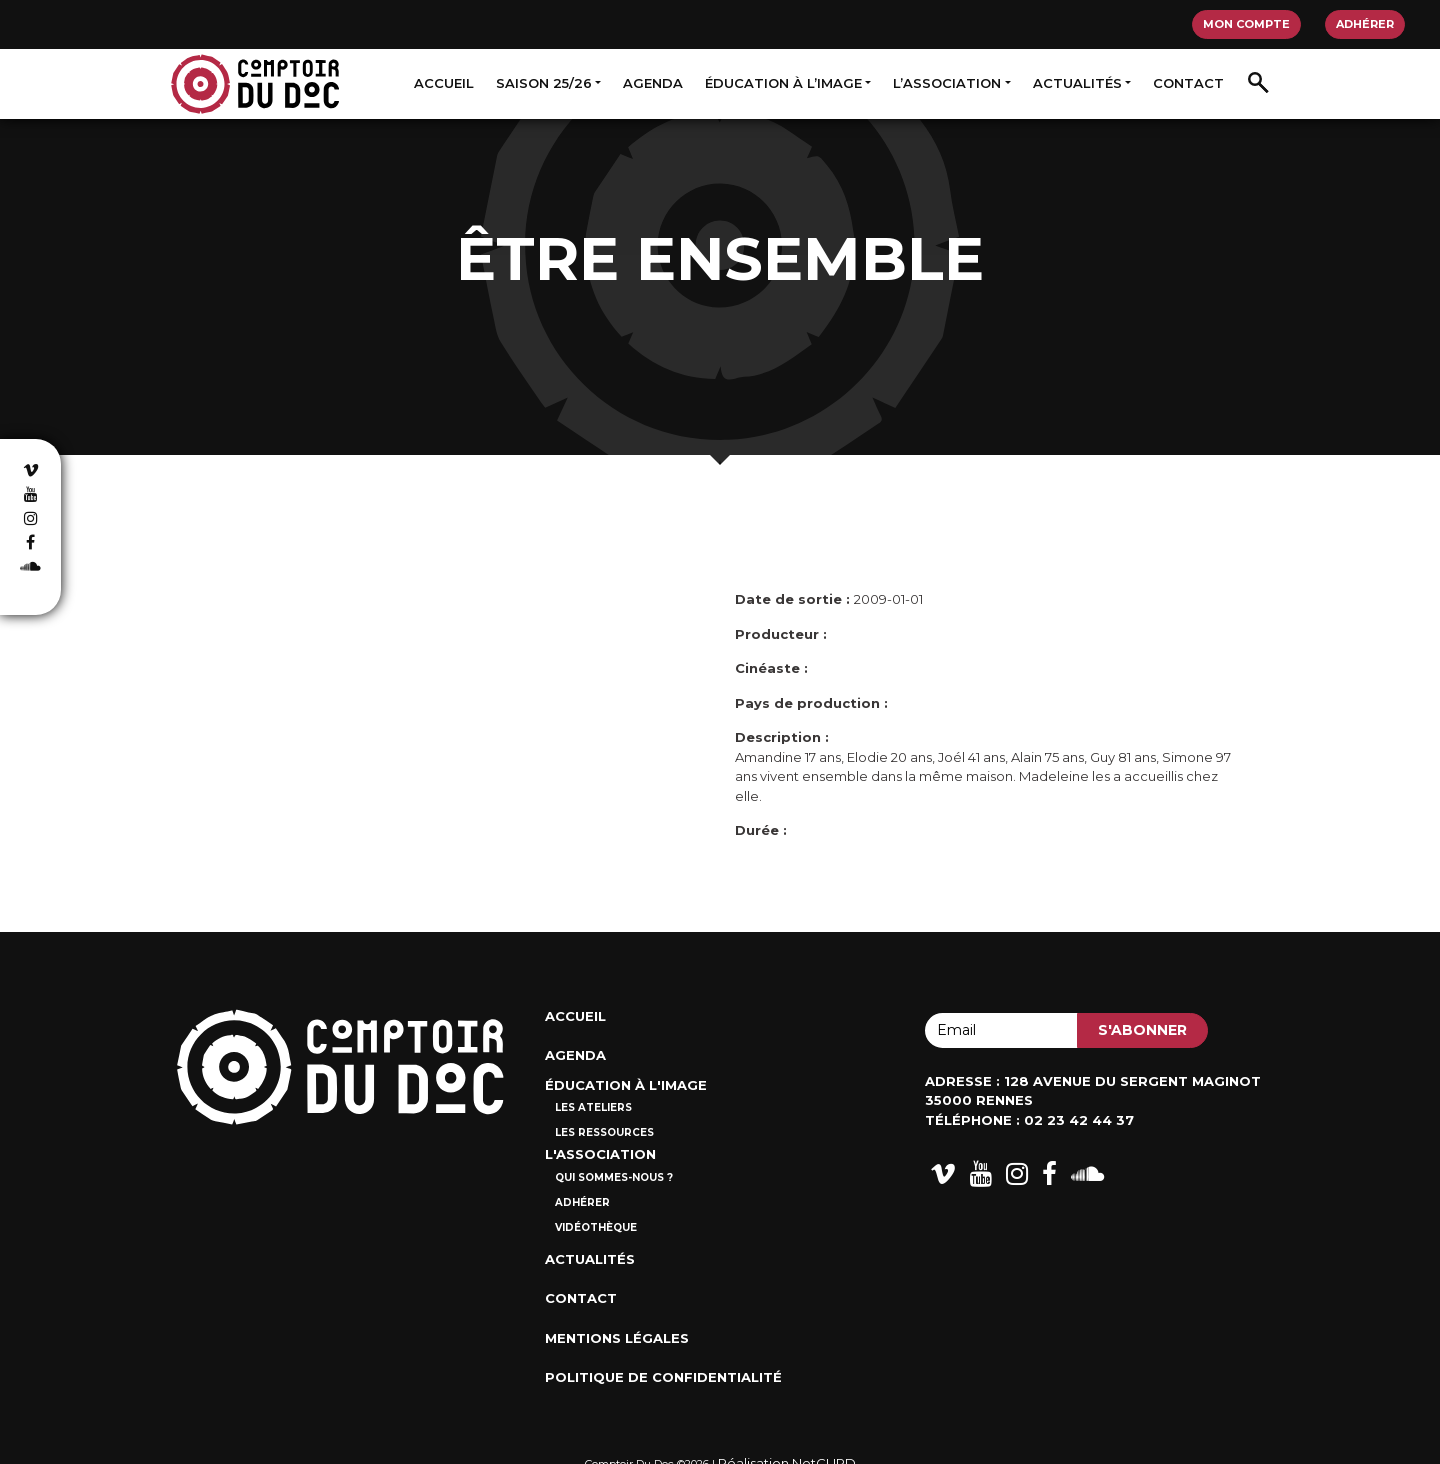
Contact (1188, 83)
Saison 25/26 (544, 83)
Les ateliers (593, 1107)
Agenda (653, 83)
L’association (947, 83)
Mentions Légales (617, 1338)
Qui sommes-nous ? (614, 1177)
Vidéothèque (596, 1227)
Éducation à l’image (783, 83)
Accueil (444, 83)
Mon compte (1246, 24)
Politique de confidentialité (663, 1377)
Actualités (1077, 83)
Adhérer (1365, 24)
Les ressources (604, 1132)
